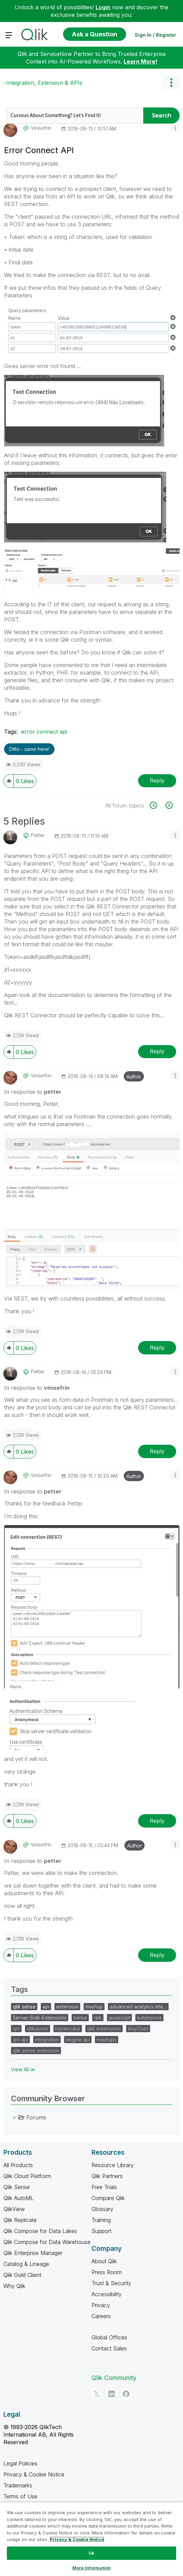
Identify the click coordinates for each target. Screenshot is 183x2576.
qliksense (37, 2028)
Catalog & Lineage (26, 2263)
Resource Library (113, 2165)
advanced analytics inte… (138, 2007)
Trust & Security (111, 2283)
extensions (149, 2017)
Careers (101, 2316)
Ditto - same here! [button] (29, 749)
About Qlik (104, 2261)
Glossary (102, 2209)
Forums (36, 2117)
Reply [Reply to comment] (157, 1051)
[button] (175, 127)
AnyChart (138, 2028)
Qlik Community (114, 2377)
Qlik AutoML (18, 2198)
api (45, 2007)
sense (80, 2017)
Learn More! (140, 61)
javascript (119, 2017)
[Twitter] (97, 2394)
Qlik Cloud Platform (27, 2176)
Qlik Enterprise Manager (32, 2252)
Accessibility (107, 2294)
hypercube (67, 2028)
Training (101, 2220)
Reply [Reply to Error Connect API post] (157, 780)
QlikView (14, 2209)
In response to (32, 1091)
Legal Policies (20, 2463)
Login (103, 7)
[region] (91, 2539)
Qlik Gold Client (22, 2274)
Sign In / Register (155, 35)
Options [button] (171, 83)
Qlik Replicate (20, 2220)
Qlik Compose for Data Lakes (40, 2231)
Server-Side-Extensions (39, 2017)
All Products (18, 2165)
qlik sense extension (36, 2050)
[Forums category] (14, 2117)
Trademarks (17, 2485)
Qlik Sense (16, 2187)
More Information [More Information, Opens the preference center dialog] (91, 2568)
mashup (94, 2007)
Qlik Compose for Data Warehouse (46, 2242)
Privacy (101, 2305)
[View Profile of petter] (38, 835)
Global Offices (109, 2337)
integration (47, 2039)
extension (67, 2007)
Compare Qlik (108, 2198)
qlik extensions (104, 2028)
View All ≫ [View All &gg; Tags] (23, 2069)
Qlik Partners (107, 2176)
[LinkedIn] (111, 2394)
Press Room (107, 2272)
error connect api (44, 731)
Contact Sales (109, 2348)
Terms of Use (20, 2496)
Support (101, 2231)
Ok (91, 2553)
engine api (78, 2039)
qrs (16, 2028)
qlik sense (24, 2007)
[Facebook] (126, 2394)
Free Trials (104, 2187)
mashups (107, 2039)
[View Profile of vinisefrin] (41, 128)
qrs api (20, 2039)
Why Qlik (14, 2285)
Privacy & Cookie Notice (33, 2474)
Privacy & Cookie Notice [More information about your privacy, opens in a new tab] (77, 2539)
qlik (98, 2017)
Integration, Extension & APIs (44, 82)
